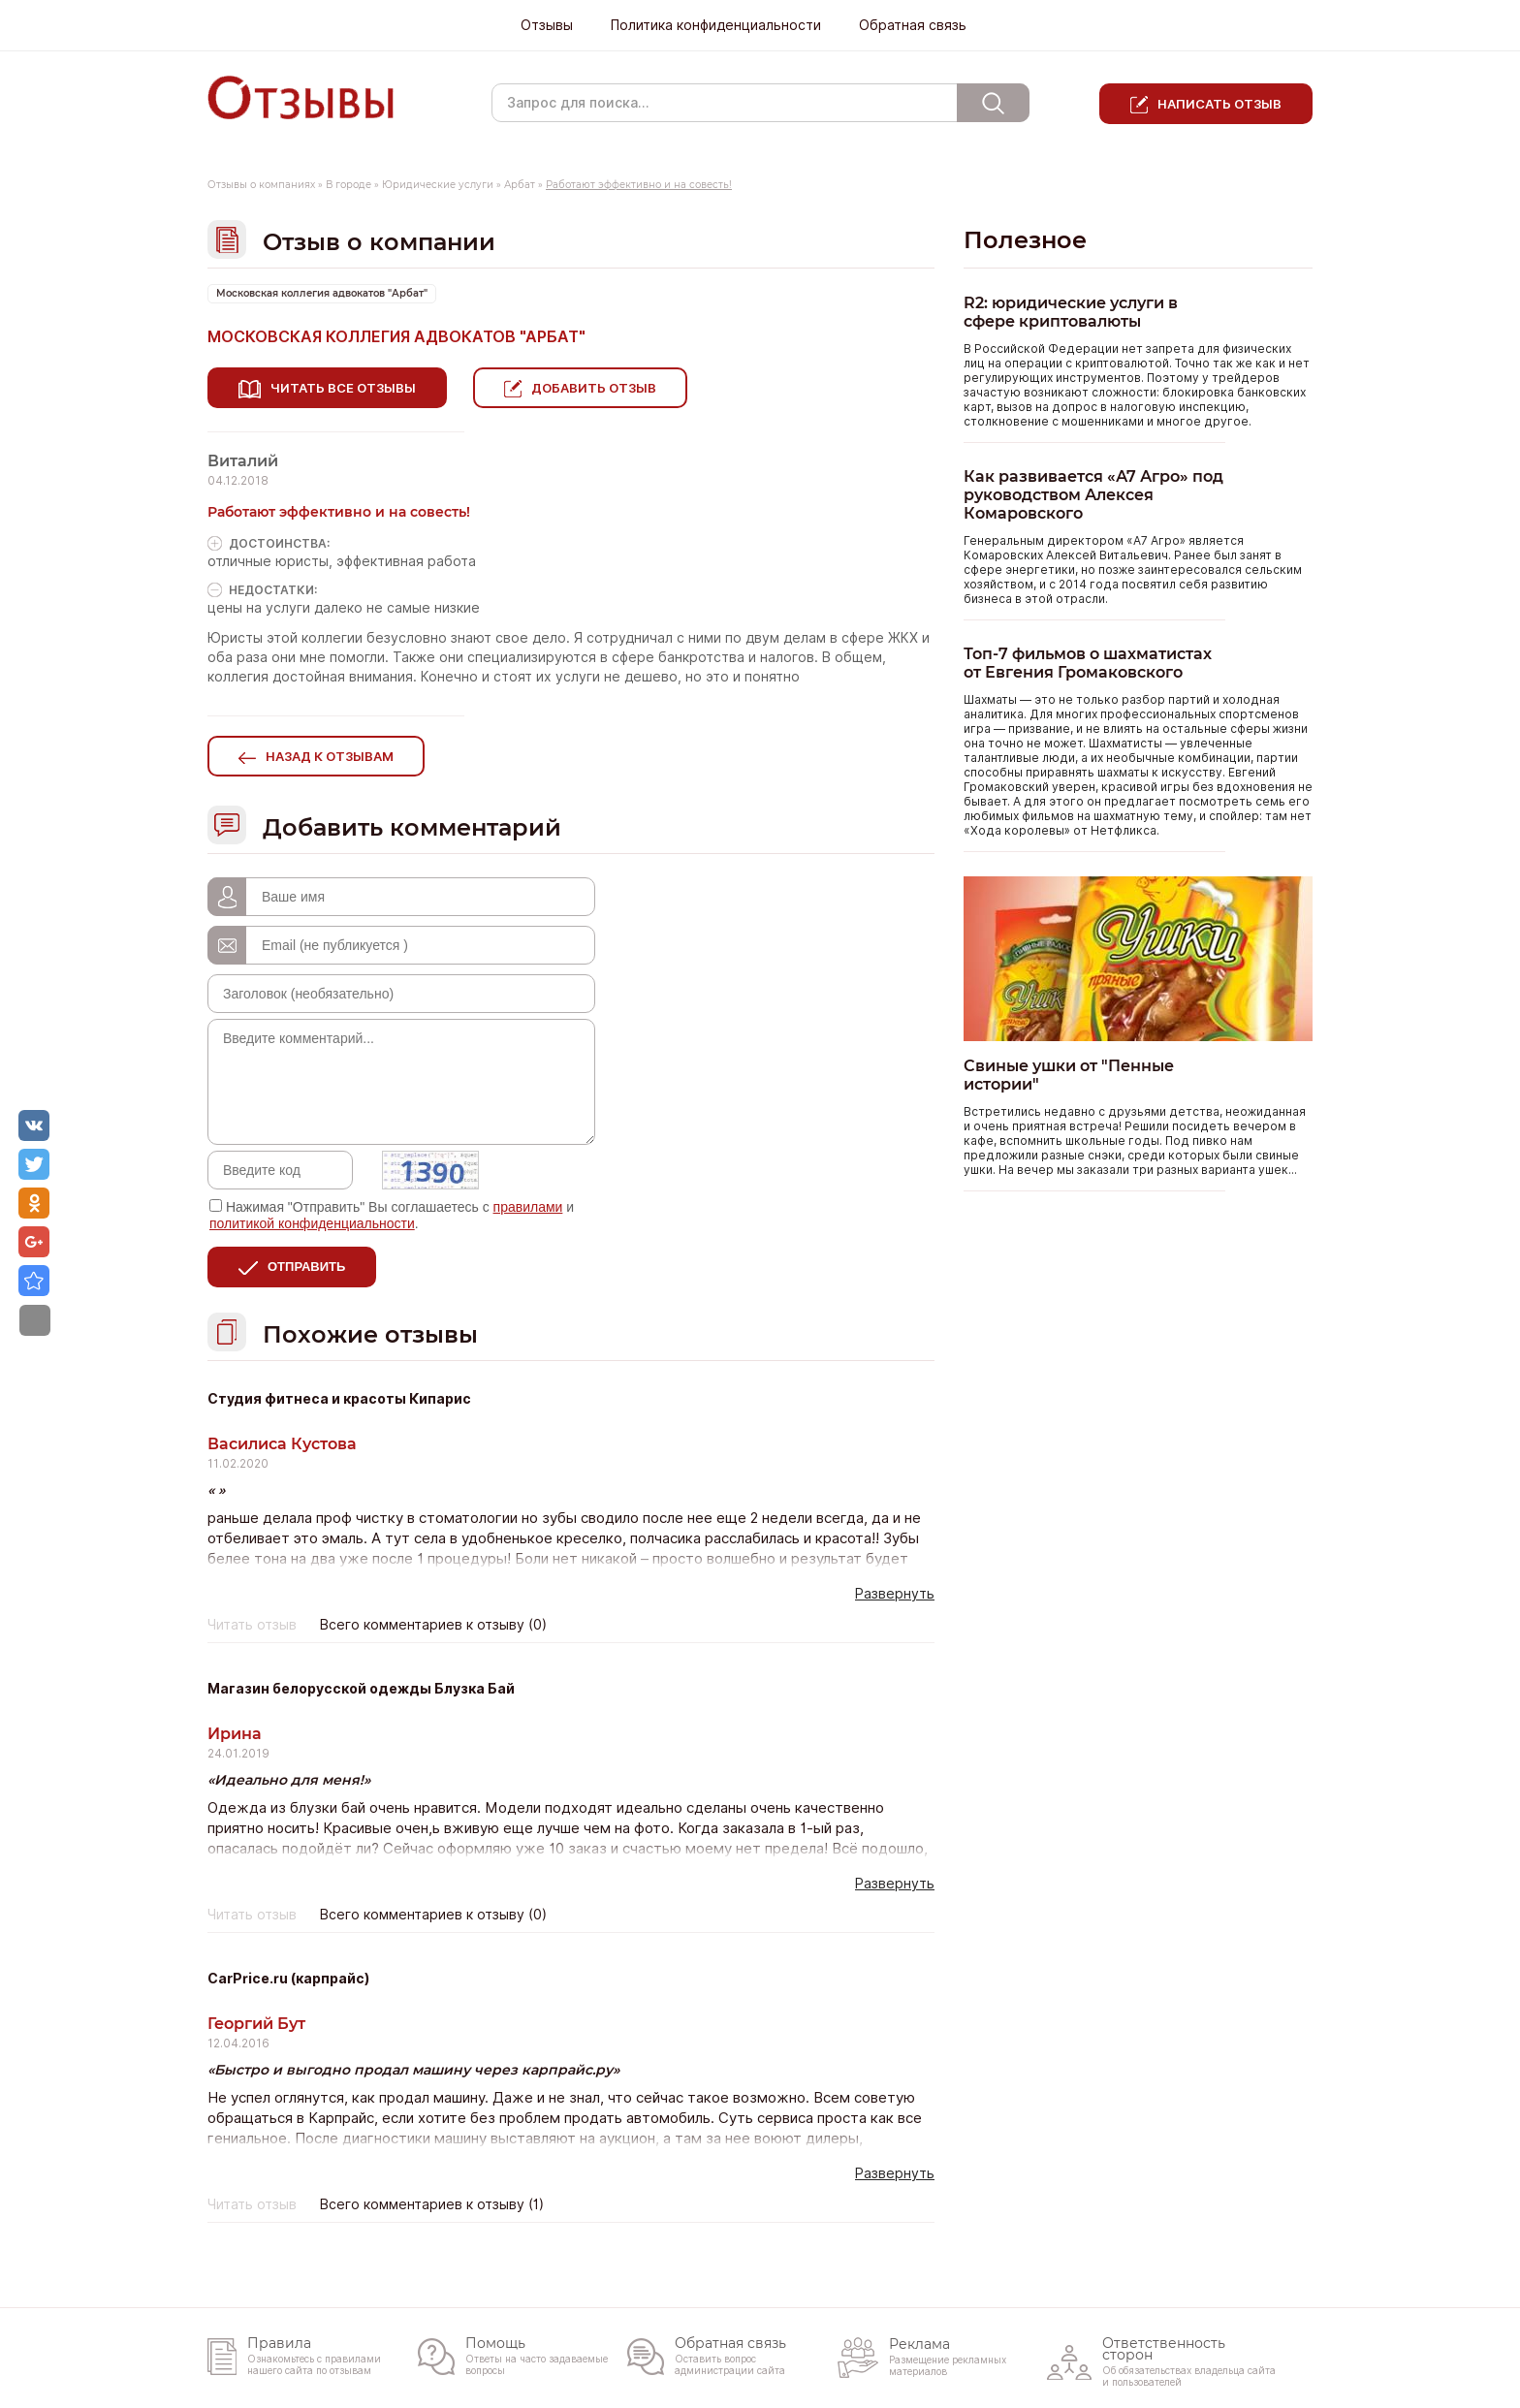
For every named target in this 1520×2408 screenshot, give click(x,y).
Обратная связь (912, 25)
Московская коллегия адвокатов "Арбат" (322, 293)
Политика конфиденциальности (716, 25)
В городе (348, 184)
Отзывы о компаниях (261, 184)
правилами (528, 1203)
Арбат (519, 184)
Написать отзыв (1219, 103)
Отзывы (547, 25)
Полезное (1025, 240)
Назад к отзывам (330, 752)
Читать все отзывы (343, 388)
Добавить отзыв (600, 388)
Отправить (306, 1262)
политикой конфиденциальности (312, 1219)
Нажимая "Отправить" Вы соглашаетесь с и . (391, 1211)
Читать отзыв (252, 1621)
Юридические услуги (437, 184)
